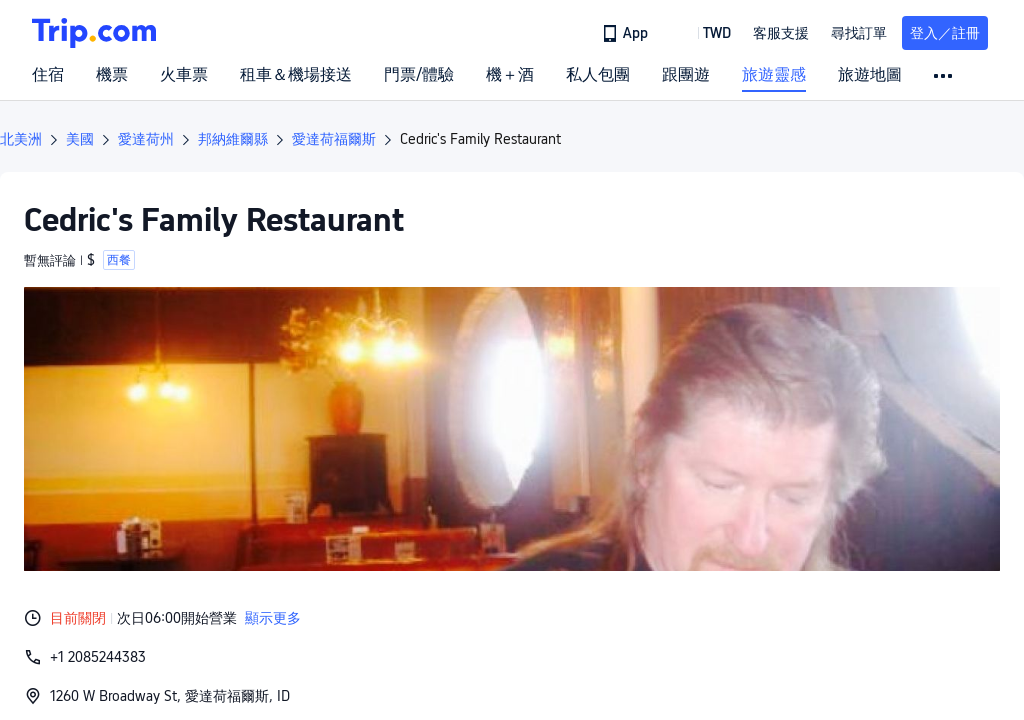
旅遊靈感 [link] (774, 75)
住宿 (48, 75)
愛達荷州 (146, 139)
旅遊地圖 (870, 75)
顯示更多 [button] (273, 618)
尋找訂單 (859, 33)
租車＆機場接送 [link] (296, 75)
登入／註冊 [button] (945, 33)
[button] (702, 33)
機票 (112, 75)
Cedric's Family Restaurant (480, 139)
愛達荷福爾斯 (334, 139)
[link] (626, 33)
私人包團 (598, 75)
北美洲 (21, 139)
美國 (80, 139)
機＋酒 (510, 75)
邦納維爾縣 (233, 139)
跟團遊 (686, 75)
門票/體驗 (419, 75)
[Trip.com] (94, 33)
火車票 (184, 75)
